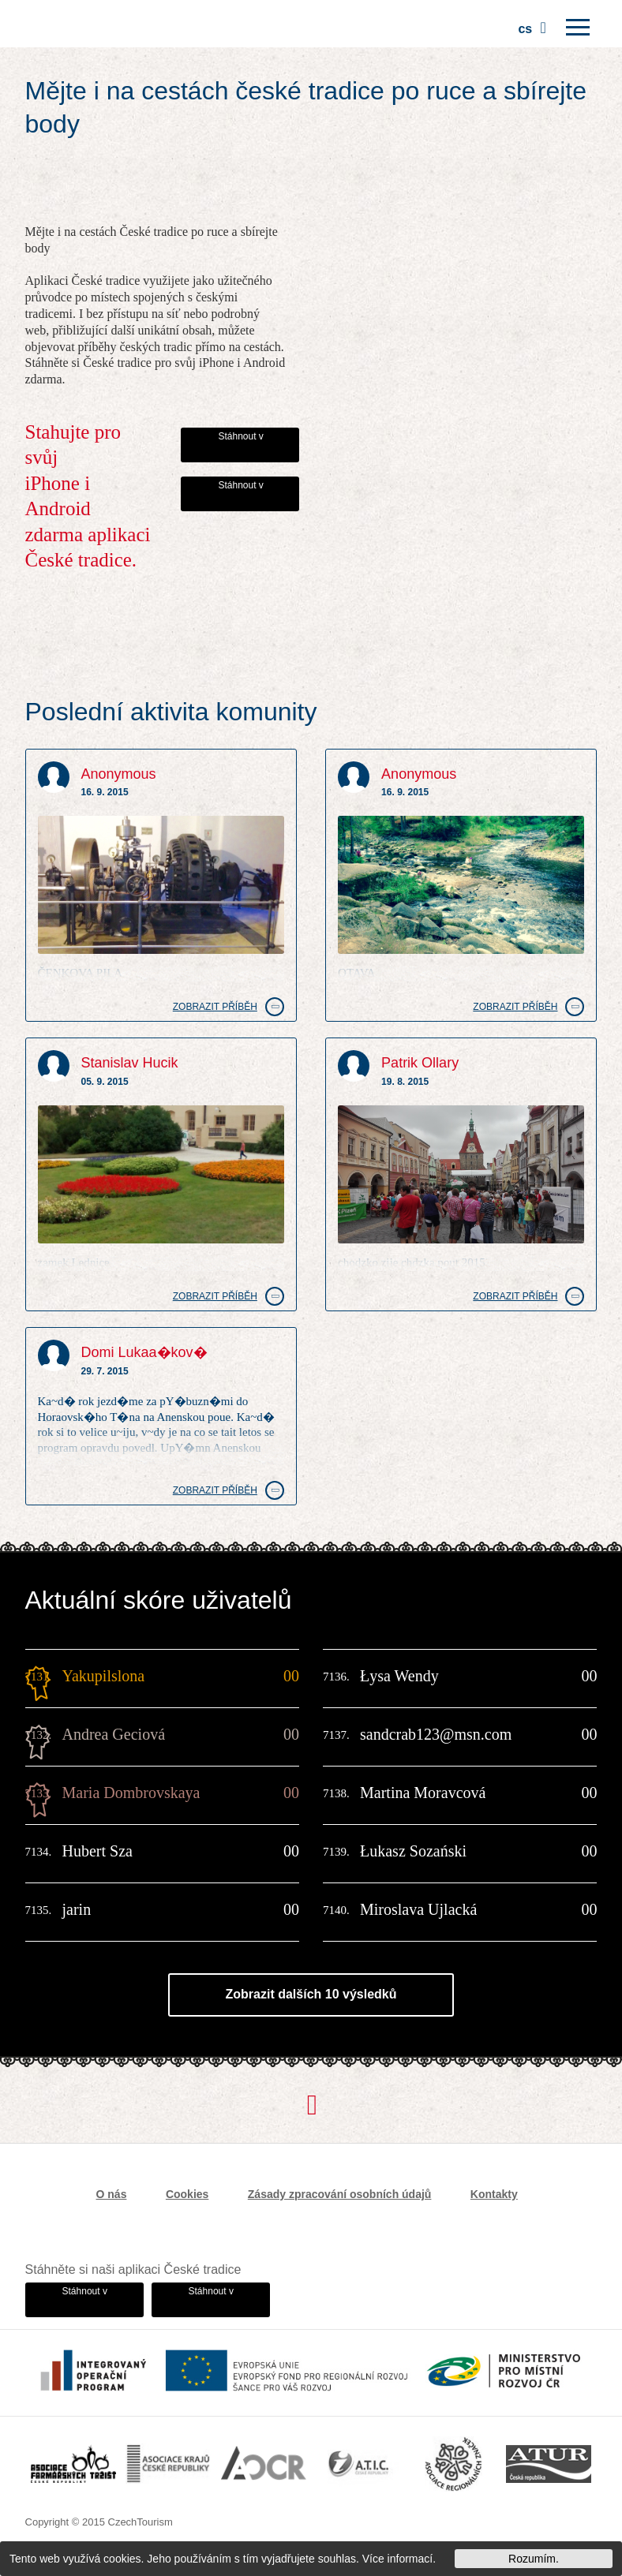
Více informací (397, 2558)
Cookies (187, 2194)
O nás (111, 2194)
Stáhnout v (240, 436)
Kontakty (494, 2194)
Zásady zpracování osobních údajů (340, 2194)
